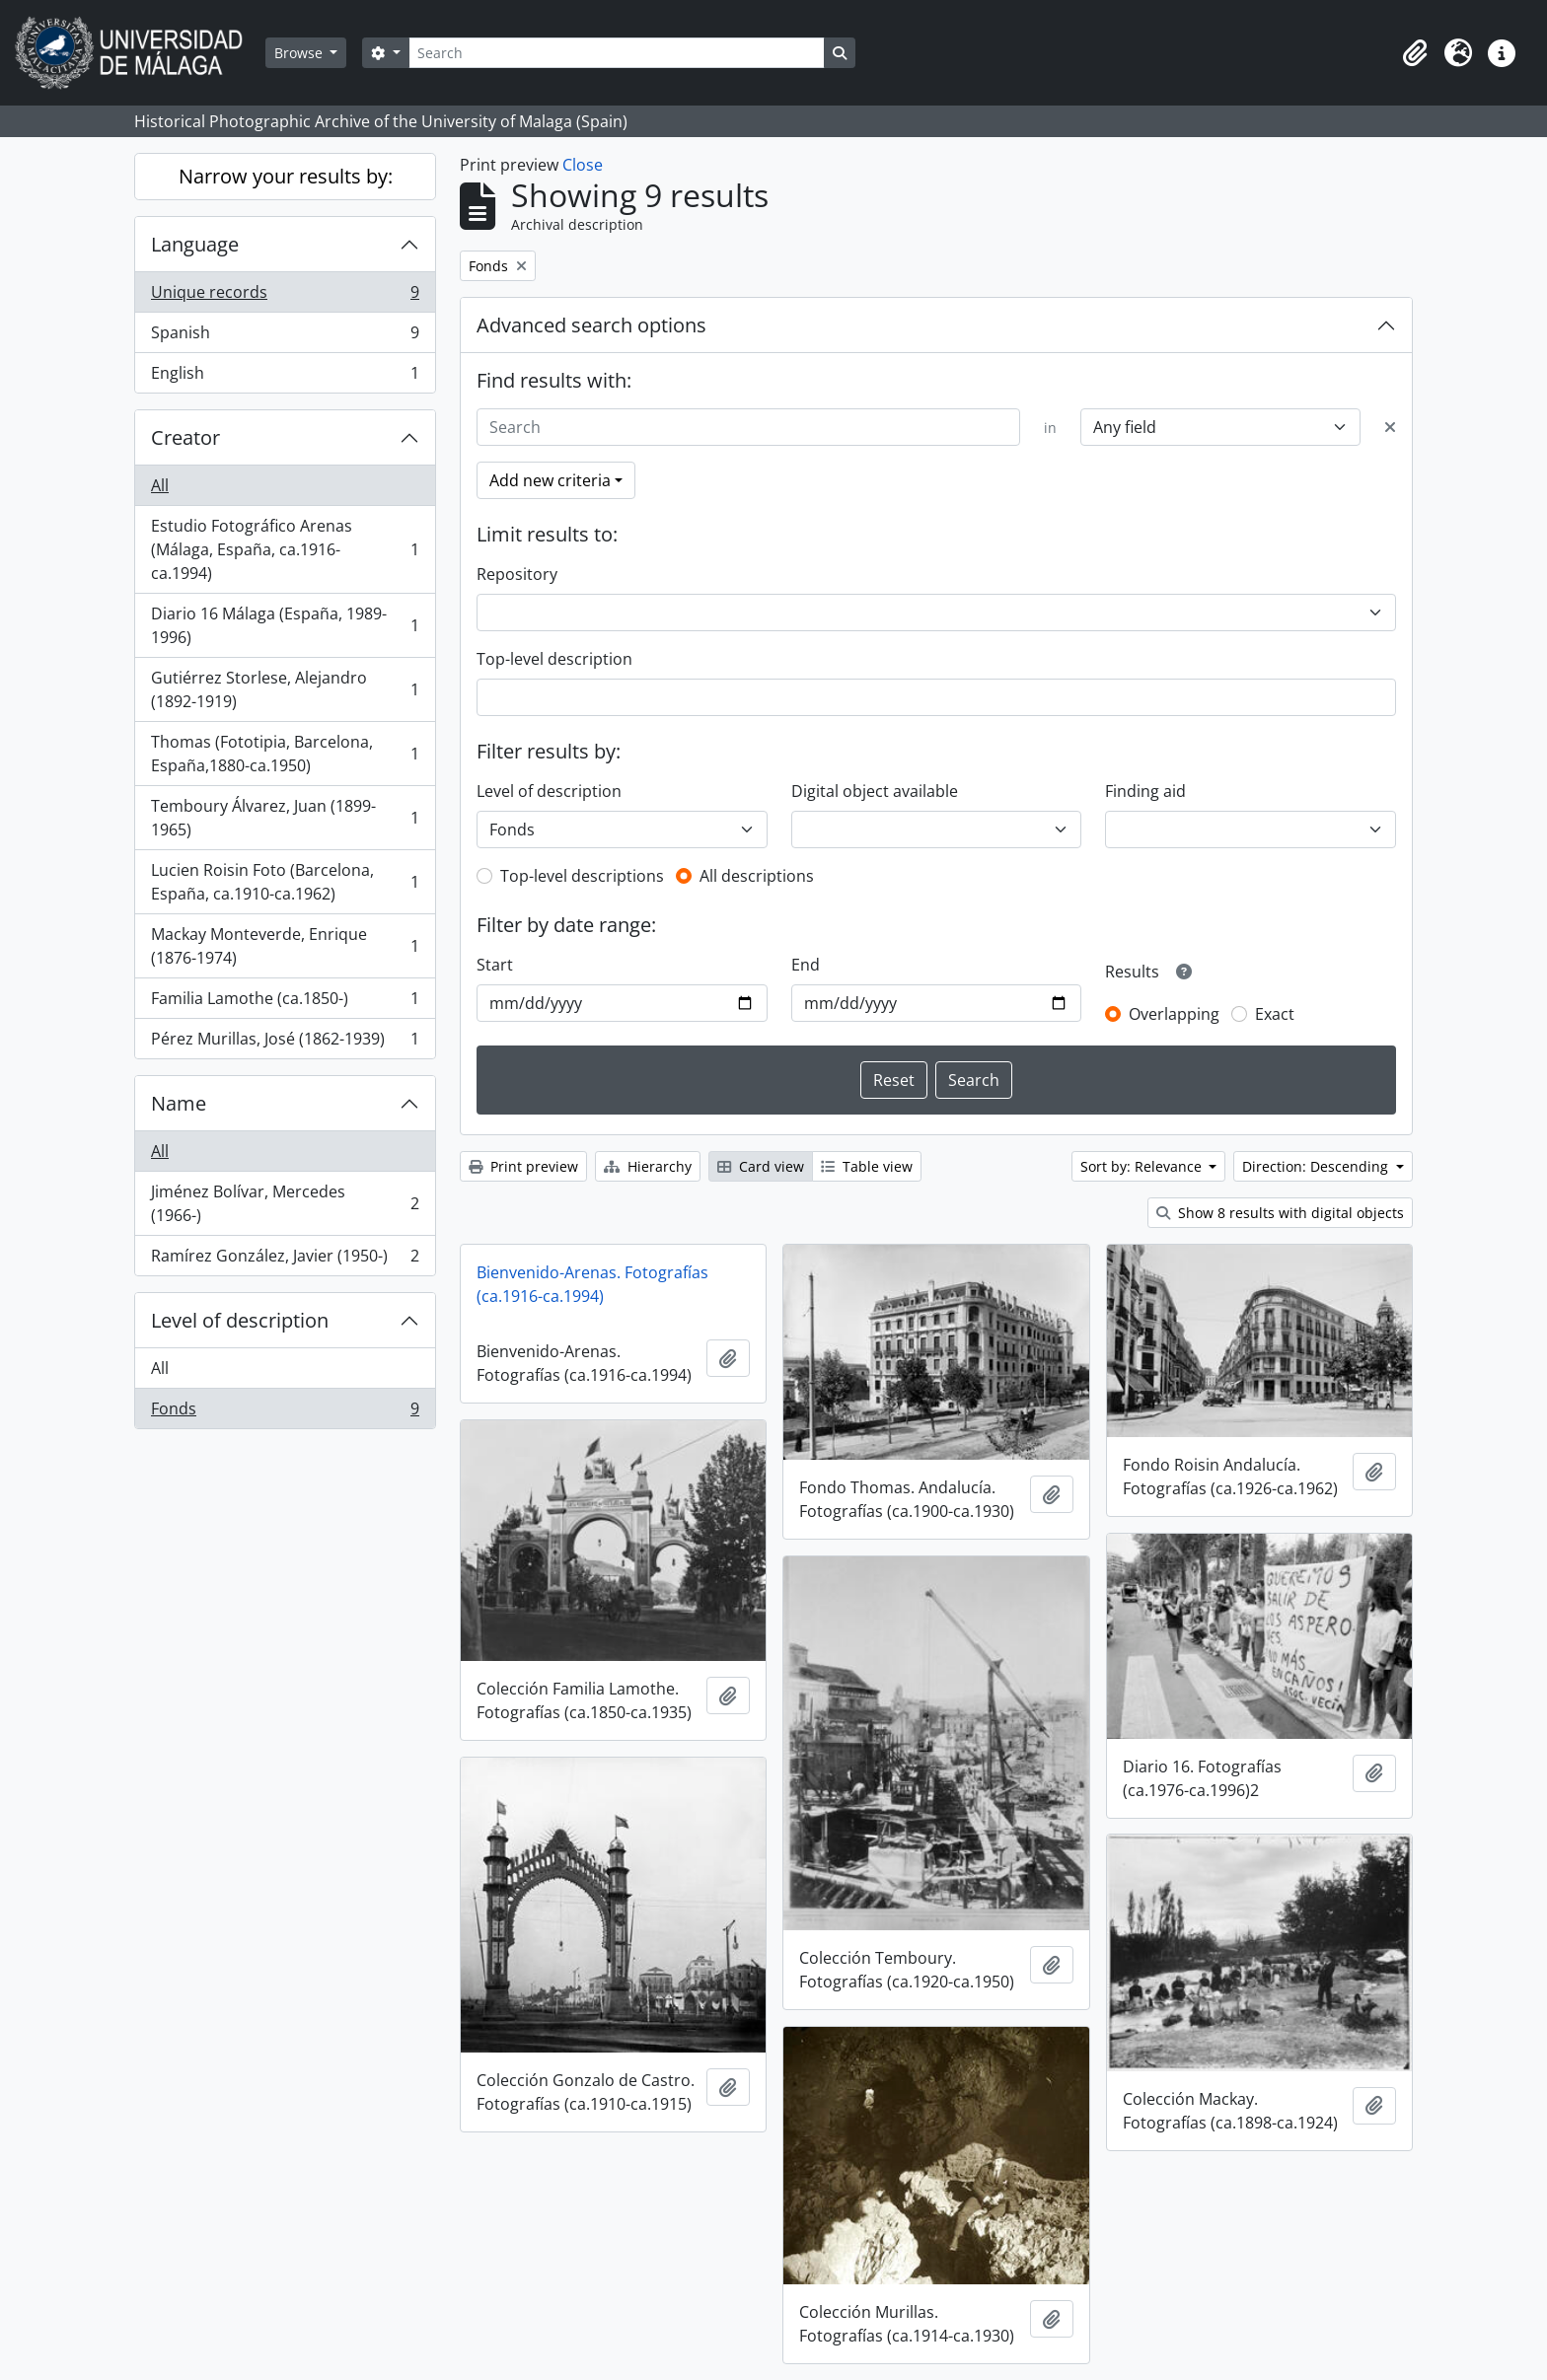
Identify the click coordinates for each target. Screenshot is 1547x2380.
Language (195, 244)
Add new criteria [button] (550, 480)
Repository (517, 574)
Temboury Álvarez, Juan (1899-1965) (284, 817)
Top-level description (554, 659)
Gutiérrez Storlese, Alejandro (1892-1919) (284, 689)
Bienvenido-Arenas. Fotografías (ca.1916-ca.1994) (592, 1284)
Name (178, 1103)
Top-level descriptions (582, 876)
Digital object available (874, 791)
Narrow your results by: (286, 176)
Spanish (284, 337)
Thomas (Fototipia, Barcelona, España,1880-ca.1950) (284, 753)
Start (495, 964)
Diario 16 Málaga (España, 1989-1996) (284, 625)
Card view (760, 1166)
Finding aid (1145, 791)
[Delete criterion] (1390, 427)
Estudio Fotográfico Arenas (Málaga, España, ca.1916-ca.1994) (284, 549)
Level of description (240, 1320)
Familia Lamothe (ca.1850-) (284, 1002)
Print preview (523, 1166)
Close (582, 165)
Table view (867, 1166)
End (805, 964)
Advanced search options (591, 325)
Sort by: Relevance (1143, 1166)
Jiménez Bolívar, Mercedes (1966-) (284, 1203)
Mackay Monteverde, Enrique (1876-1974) (284, 946)
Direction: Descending (1317, 1166)
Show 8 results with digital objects (1280, 1212)
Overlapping (1174, 1014)
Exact (1274, 1014)
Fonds (284, 1412)
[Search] (616, 52)
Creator (185, 437)
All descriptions (757, 876)
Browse (300, 52)
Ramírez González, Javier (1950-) (284, 1259)
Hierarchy (648, 1166)
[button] (1414, 53)
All (160, 485)
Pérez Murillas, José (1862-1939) (284, 1042)
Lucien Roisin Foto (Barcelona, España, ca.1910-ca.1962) (284, 881)
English (284, 377)
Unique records (284, 296)
